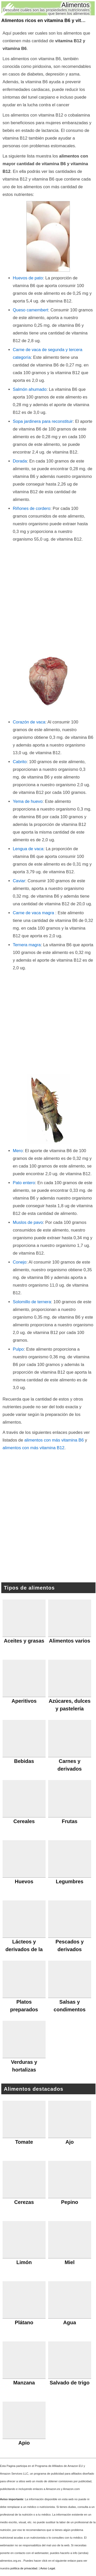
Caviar (19, 880)
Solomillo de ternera (32, 1301)
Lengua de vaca (28, 848)
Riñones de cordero (31, 508)
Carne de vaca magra (34, 912)
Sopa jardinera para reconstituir (43, 421)
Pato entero (24, 1182)
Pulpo (18, 1349)
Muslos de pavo (28, 1222)
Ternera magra (27, 944)
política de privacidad (23, 2568)
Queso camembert (30, 310)
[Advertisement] (48, 594)
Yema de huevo (27, 801)
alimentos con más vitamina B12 (34, 1447)
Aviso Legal (47, 2568)
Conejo (19, 1262)
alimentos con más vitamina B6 (54, 1440)
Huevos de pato (28, 278)
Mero (18, 1150)
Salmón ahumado (30, 389)
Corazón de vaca (29, 722)
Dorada (20, 461)
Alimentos (75, 4)
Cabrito (20, 761)
